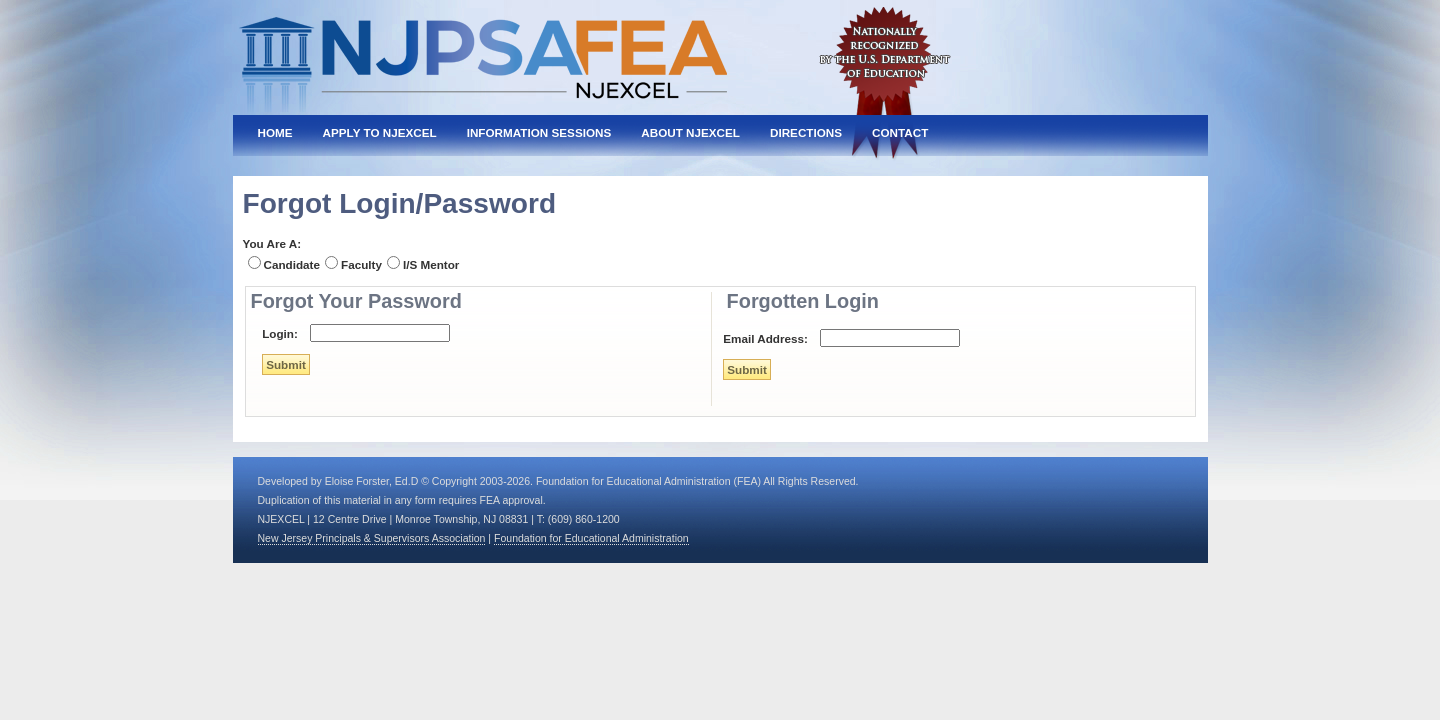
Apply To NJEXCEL (380, 132)
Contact (900, 132)
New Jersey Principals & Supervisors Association (372, 538)
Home (275, 132)
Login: (280, 333)
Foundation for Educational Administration (591, 538)
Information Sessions (539, 132)
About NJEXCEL (690, 132)
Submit (286, 364)
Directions (806, 132)
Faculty (361, 264)
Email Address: (765, 338)
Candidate (292, 264)
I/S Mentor (431, 264)
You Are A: (272, 243)
